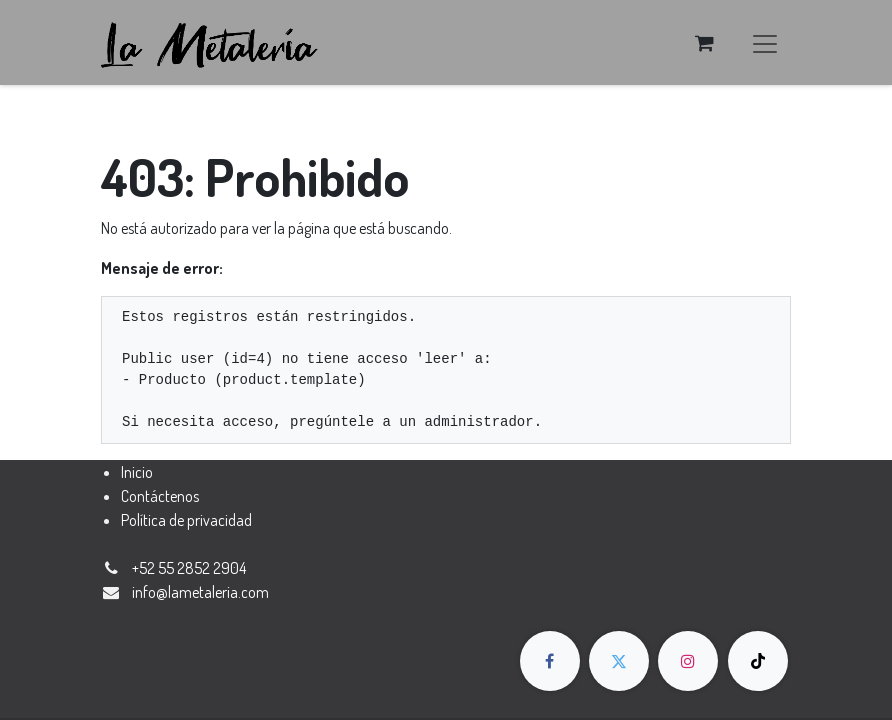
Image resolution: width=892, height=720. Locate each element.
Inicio (137, 472)
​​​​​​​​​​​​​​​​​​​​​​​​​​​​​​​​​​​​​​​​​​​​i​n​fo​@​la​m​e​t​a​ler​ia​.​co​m (200, 592)
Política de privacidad (186, 520)
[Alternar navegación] (765, 42)
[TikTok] (758, 661)
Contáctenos (160, 496)
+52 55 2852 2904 (189, 568)
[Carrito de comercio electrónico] (704, 43)
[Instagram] (688, 661)
